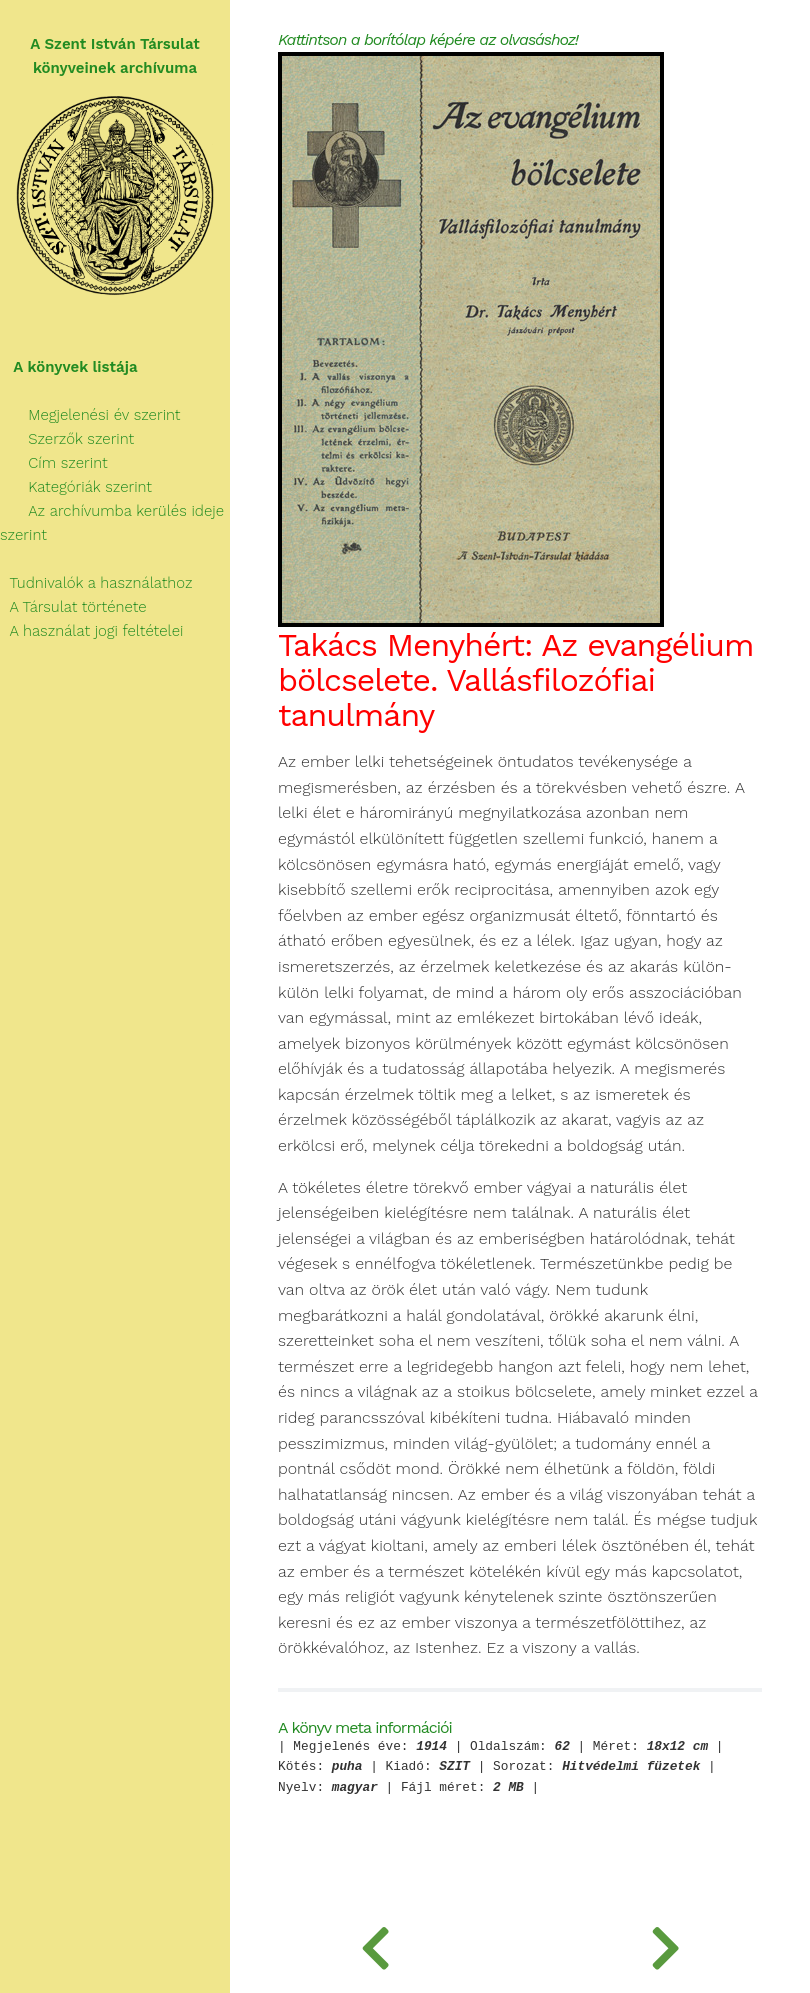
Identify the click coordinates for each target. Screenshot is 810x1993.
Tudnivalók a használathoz (96, 583)
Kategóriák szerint (76, 487)
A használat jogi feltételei (91, 631)
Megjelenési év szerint (90, 415)
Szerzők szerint (67, 439)
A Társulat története (73, 607)
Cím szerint (54, 463)
